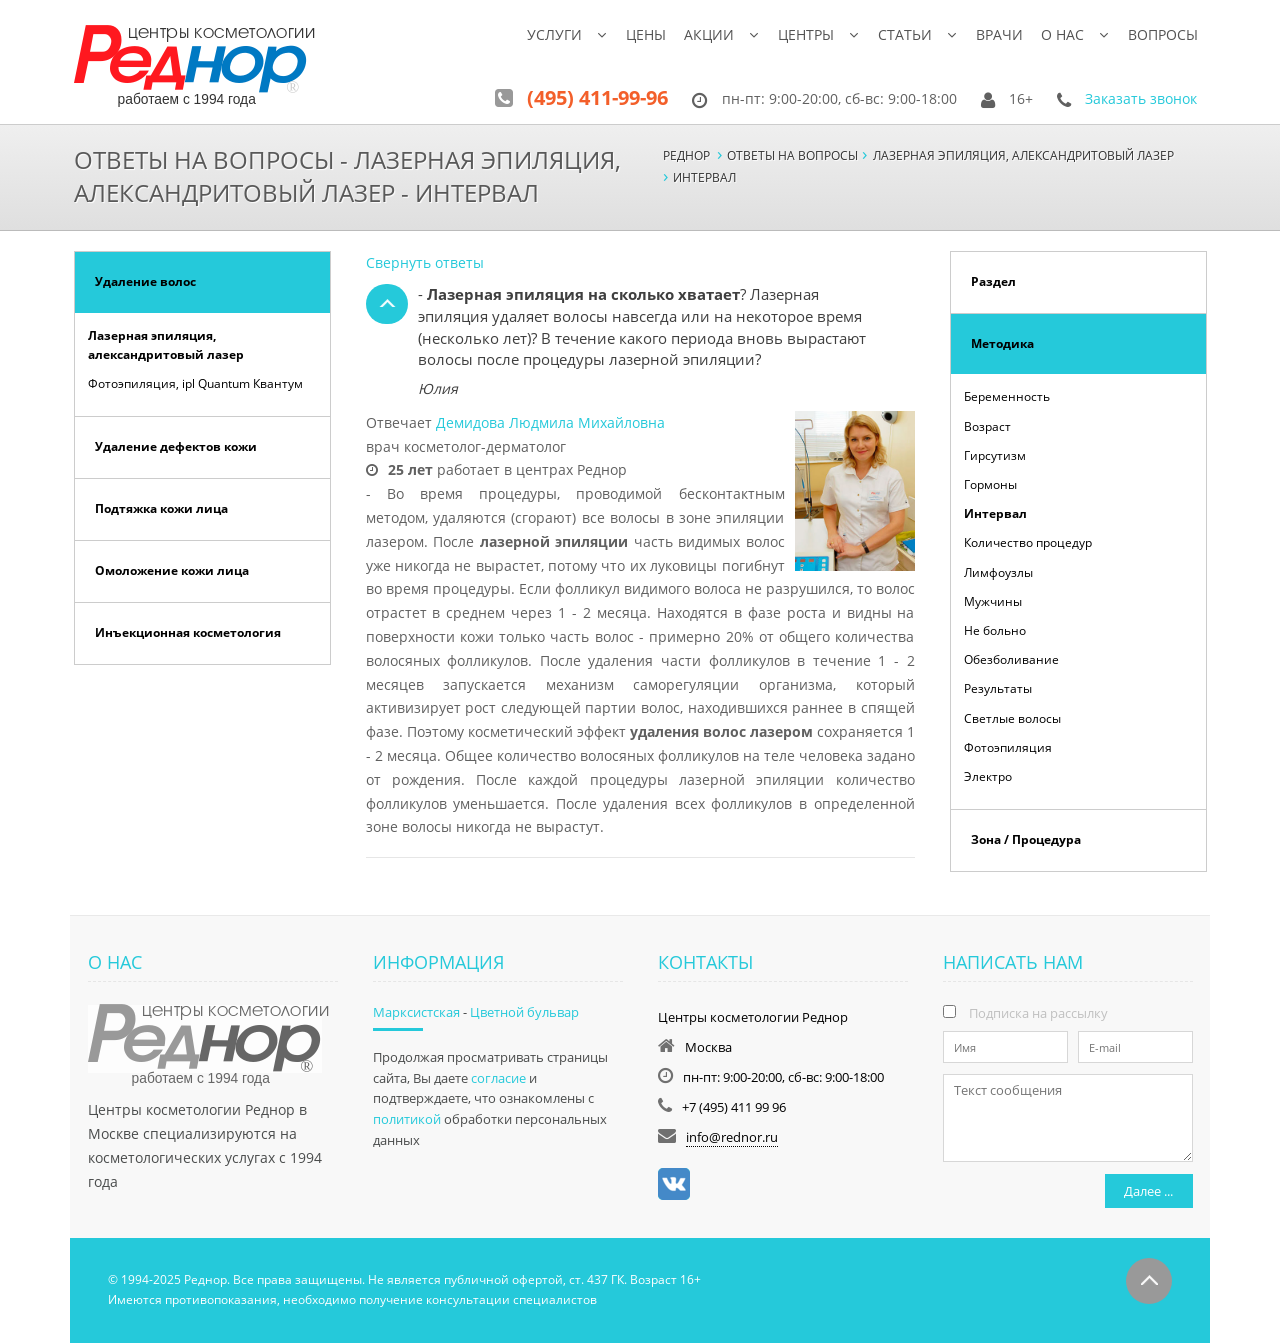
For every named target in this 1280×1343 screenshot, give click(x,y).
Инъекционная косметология (188, 632)
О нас (1062, 34)
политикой (407, 1119)
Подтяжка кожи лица (161, 508)
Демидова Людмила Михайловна (550, 422)
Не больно (995, 630)
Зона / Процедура (1026, 839)
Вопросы (1163, 34)
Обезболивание (1011, 659)
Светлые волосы (1012, 718)
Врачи (999, 34)
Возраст (987, 426)
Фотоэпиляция (1008, 747)
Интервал (995, 513)
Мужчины (993, 601)
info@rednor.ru (732, 1137)
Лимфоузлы (998, 572)
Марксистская (416, 1012)
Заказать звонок (1141, 98)
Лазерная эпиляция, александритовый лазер (166, 345)
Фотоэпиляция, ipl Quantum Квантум (195, 383)
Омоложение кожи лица (172, 570)
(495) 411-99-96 (597, 97)
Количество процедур (1028, 542)
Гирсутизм (995, 455)
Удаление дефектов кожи (176, 446)
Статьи (905, 34)
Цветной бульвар (524, 1012)
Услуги (554, 34)
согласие (498, 1078)
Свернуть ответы (425, 262)
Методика (1002, 343)
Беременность (1007, 396)
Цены (646, 34)
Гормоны (990, 484)
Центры (806, 34)
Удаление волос (145, 281)
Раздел (993, 281)
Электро (988, 776)
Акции (709, 34)
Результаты (998, 688)
